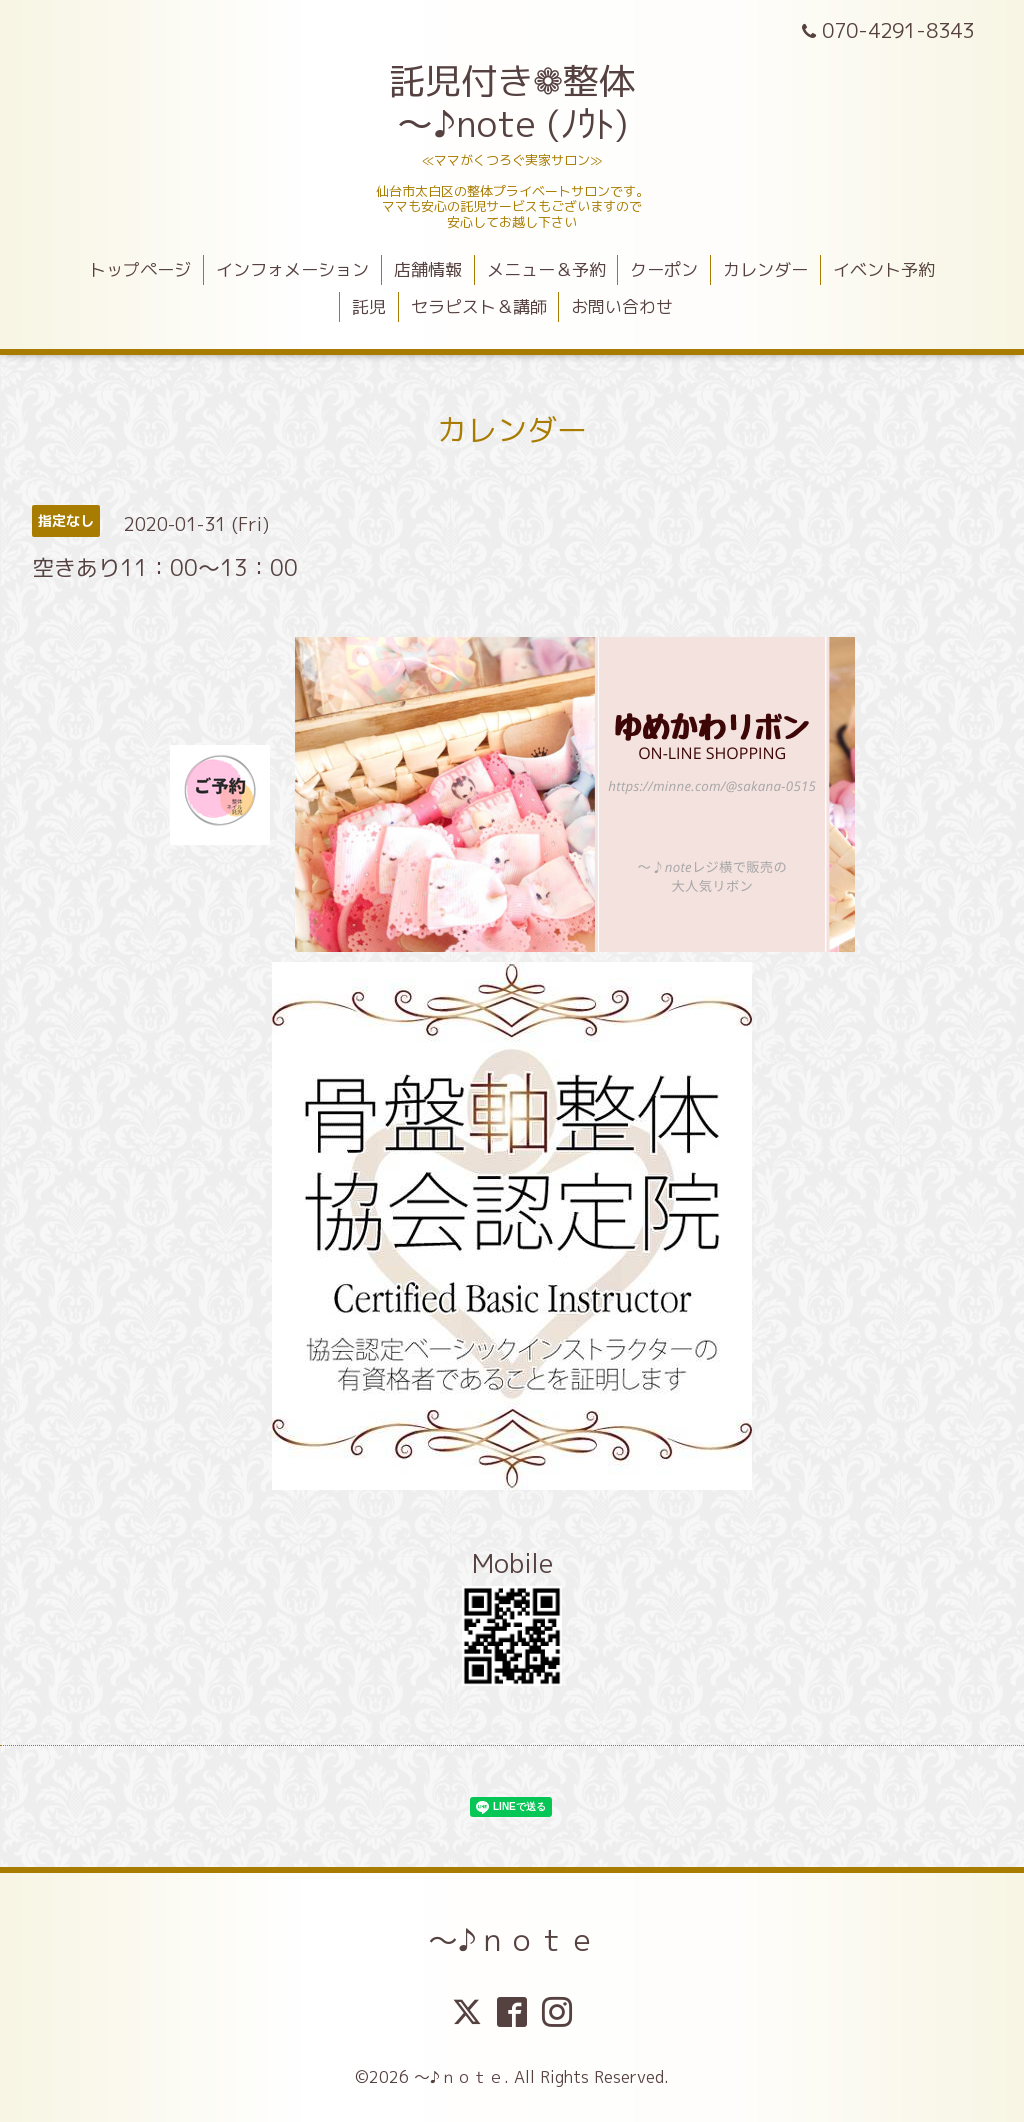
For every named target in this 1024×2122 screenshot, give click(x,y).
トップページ (140, 269)
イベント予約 (884, 269)
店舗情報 (428, 269)
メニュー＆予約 (546, 269)
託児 (369, 306)
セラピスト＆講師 (479, 306)
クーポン (664, 269)
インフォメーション (292, 269)
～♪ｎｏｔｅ (512, 1940)
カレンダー (765, 269)
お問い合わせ (622, 306)
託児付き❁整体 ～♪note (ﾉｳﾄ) (512, 102)
